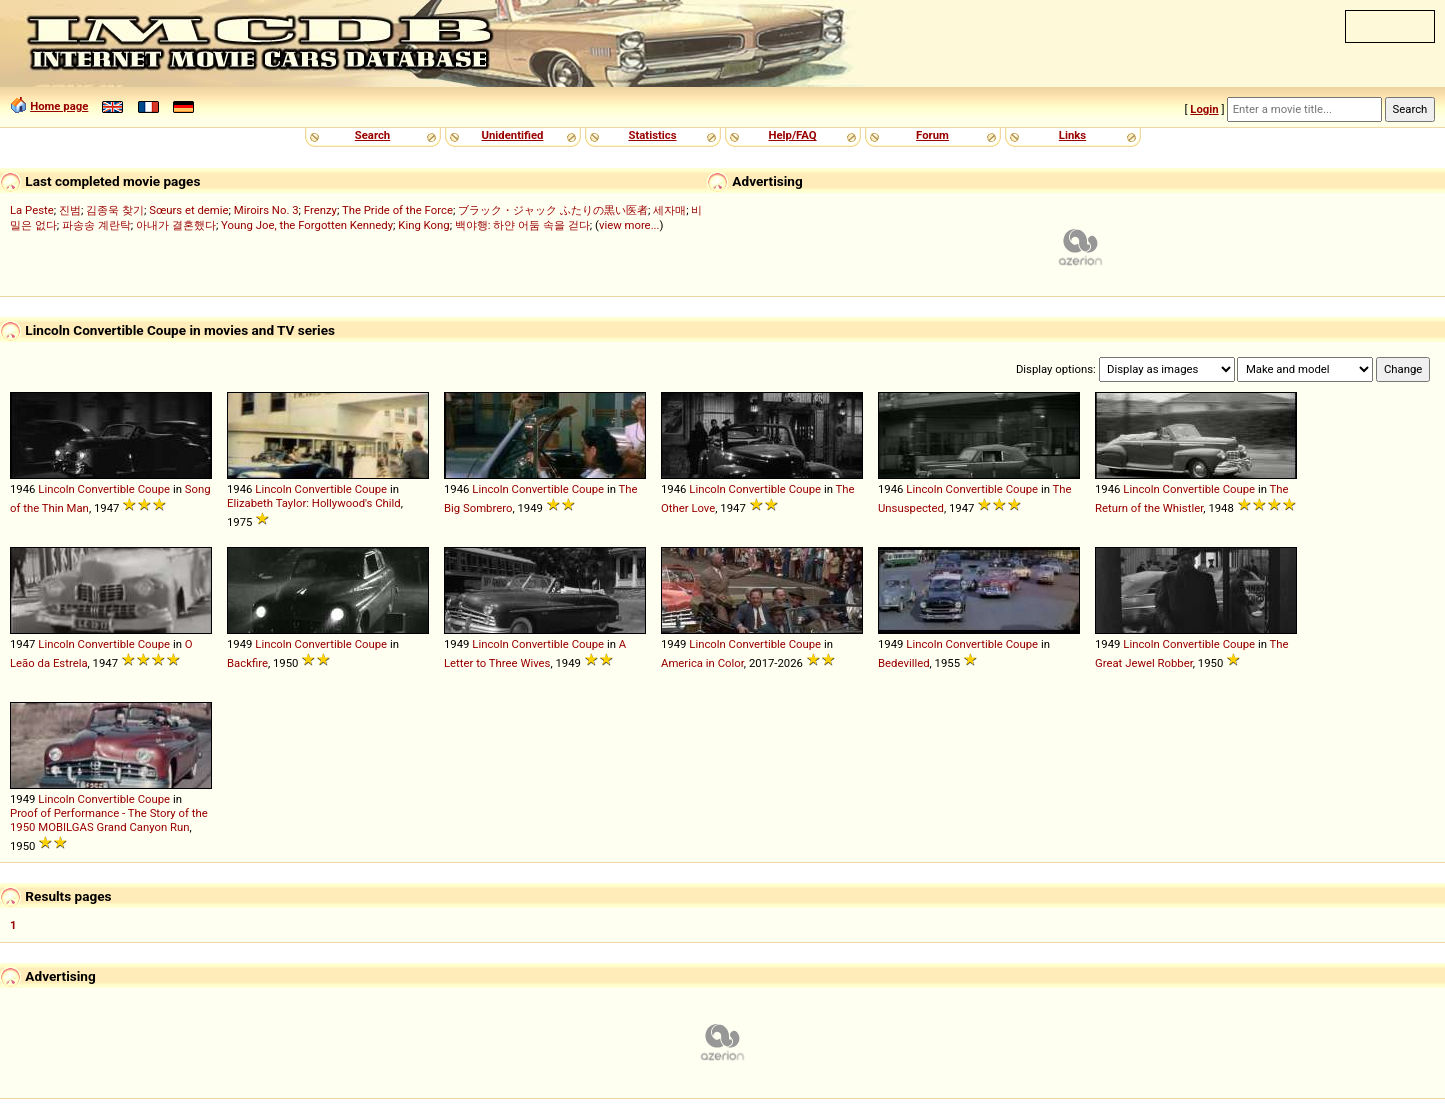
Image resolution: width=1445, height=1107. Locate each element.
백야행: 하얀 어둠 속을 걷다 (522, 225)
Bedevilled (904, 663)
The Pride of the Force (397, 210)
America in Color (702, 663)
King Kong (423, 225)
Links (1072, 135)
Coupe (154, 489)
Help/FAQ (792, 135)
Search (372, 135)
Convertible (106, 489)
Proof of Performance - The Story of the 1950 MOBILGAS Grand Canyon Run (109, 820)
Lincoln (56, 489)
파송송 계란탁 (96, 225)
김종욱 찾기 (115, 210)
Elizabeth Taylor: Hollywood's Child (314, 503)
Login (1204, 109)
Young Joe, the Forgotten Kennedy (307, 225)
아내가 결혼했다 (176, 225)
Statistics (652, 135)
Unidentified (513, 135)
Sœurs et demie (188, 210)
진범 (70, 210)
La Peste (32, 210)
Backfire (247, 663)
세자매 (669, 210)
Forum (932, 135)
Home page (59, 106)
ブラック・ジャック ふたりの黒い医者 (553, 210)
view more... (629, 225)
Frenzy (320, 210)
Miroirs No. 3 (266, 210)
